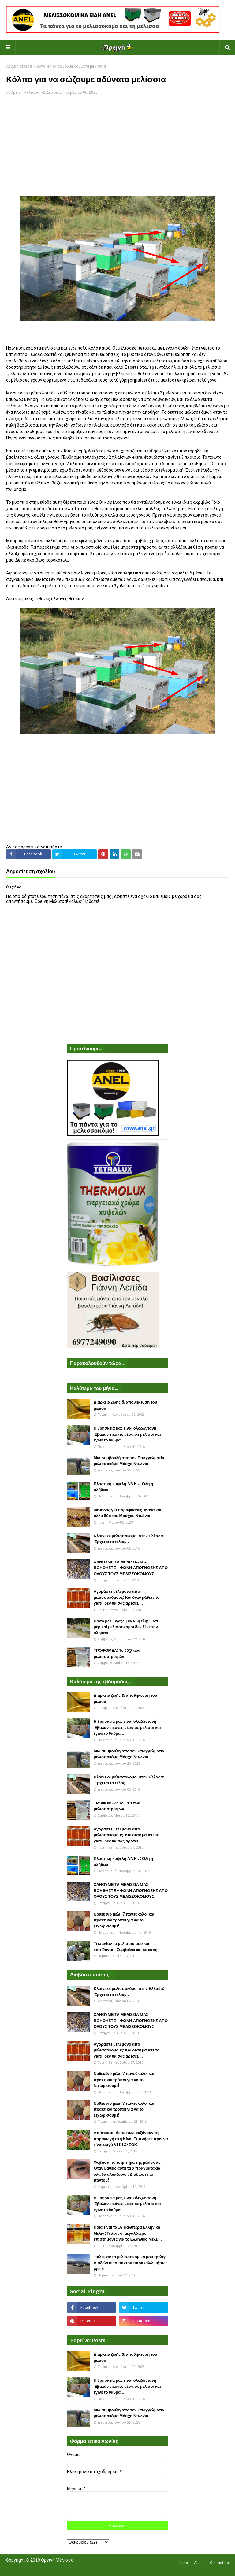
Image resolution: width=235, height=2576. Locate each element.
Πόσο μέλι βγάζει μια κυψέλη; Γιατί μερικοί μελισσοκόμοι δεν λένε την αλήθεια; (126, 1627)
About (199, 2563)
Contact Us (219, 2563)
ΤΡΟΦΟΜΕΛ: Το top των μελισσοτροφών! (117, 1653)
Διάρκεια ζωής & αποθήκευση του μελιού (125, 1405)
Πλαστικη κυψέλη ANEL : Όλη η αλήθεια (123, 1487)
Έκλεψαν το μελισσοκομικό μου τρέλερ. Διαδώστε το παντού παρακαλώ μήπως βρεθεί (131, 2262)
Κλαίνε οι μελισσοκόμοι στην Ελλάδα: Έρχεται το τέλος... (129, 1539)
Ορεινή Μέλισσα (24, 92)
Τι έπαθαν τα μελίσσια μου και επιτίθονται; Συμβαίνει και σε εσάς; (126, 1946)
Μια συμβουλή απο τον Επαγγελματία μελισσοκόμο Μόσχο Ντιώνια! (129, 1461)
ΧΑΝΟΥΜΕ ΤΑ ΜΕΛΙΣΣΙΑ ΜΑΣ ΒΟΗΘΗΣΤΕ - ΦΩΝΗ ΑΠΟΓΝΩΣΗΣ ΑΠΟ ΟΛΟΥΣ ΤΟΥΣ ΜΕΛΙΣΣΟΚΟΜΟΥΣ (131, 1567)
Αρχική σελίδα (19, 66)
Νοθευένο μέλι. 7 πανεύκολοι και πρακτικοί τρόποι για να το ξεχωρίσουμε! (124, 1920)
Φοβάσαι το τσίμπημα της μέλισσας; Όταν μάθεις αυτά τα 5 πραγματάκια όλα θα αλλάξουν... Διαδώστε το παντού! (128, 2171)
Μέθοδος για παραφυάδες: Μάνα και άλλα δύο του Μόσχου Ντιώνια (127, 1513)
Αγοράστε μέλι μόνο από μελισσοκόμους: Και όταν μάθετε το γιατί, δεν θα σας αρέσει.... (126, 1597)
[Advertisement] (117, 147)
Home (183, 2563)
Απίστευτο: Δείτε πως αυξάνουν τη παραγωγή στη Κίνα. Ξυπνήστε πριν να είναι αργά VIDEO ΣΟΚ (131, 2138)
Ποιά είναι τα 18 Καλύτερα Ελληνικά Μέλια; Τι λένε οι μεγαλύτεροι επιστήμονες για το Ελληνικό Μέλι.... (128, 2233)
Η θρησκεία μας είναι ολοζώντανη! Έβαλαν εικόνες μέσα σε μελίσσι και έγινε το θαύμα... (127, 1434)
